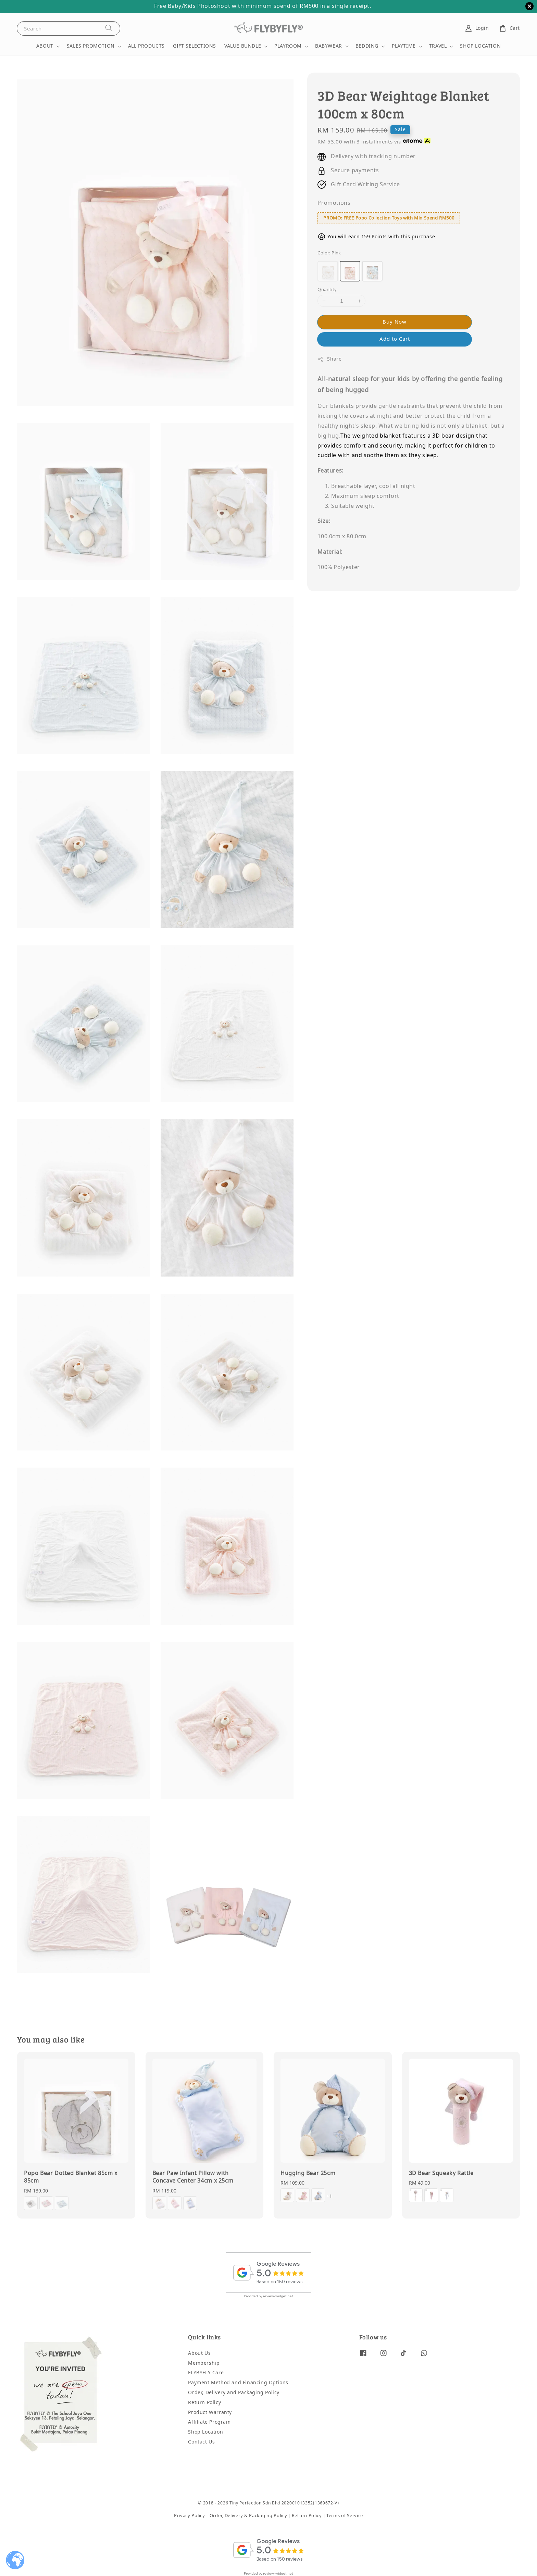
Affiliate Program (209, 2422)
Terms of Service (344, 2515)
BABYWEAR (328, 46)
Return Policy (204, 2402)
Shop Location (205, 2432)
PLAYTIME (404, 46)
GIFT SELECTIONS (194, 46)
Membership (204, 2363)
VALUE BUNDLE (242, 46)
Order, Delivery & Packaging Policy (248, 2515)
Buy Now (395, 322)
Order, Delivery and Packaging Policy (233, 2392)
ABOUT (44, 46)
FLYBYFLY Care (206, 2372)
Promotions (333, 203)
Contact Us (201, 2442)
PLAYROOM (288, 46)
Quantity (327, 289)
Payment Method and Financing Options (238, 2382)
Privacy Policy (189, 2515)
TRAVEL (438, 46)
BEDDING (366, 46)
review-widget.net (278, 2296)
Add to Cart (394, 339)
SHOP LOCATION (480, 46)
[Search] (109, 28)
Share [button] (329, 359)
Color (329, 253)
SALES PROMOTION (91, 46)
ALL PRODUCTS (146, 46)
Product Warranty (210, 2412)
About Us (199, 2353)
